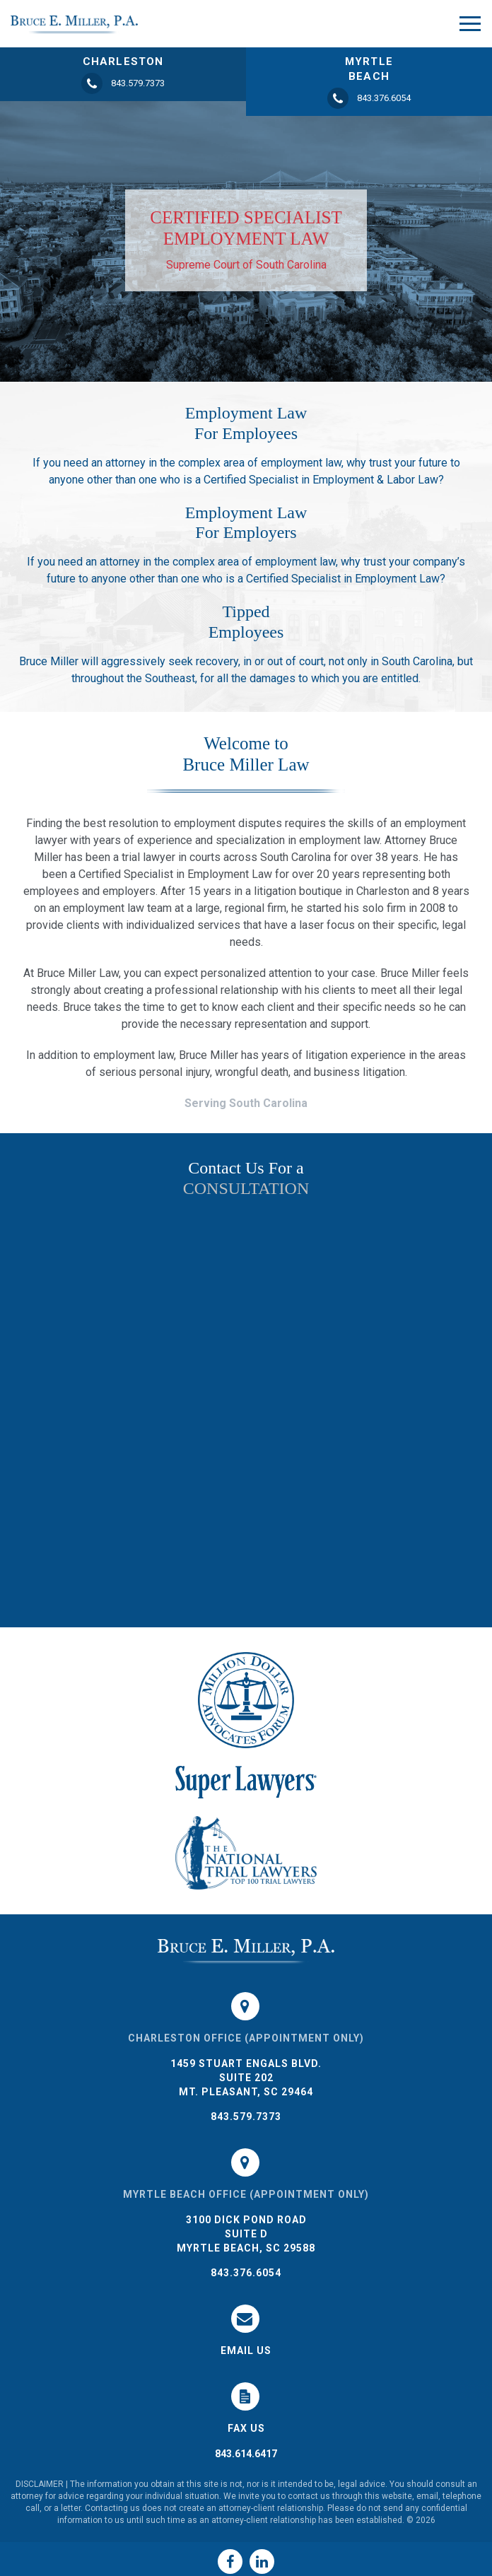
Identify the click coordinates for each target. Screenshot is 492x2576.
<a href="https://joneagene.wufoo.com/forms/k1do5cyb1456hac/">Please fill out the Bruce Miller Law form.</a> (246, 1412)
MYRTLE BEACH (369, 69)
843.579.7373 (246, 2116)
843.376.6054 (246, 2272)
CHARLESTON (123, 61)
